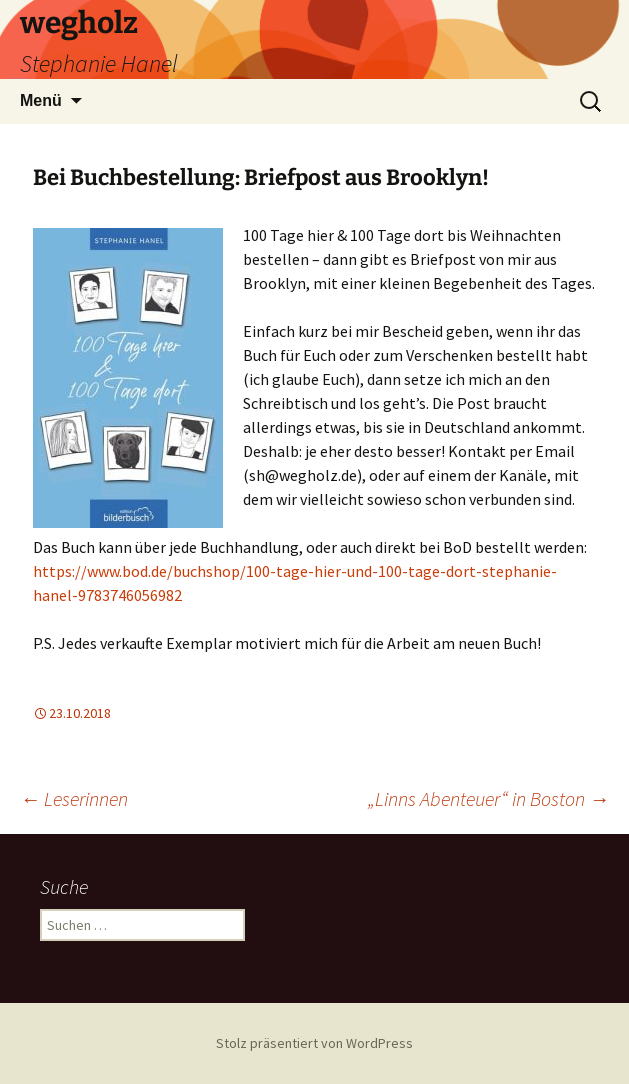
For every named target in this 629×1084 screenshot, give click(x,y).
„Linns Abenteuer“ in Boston (488, 798)
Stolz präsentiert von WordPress (314, 1043)
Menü (41, 100)
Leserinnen (74, 798)
